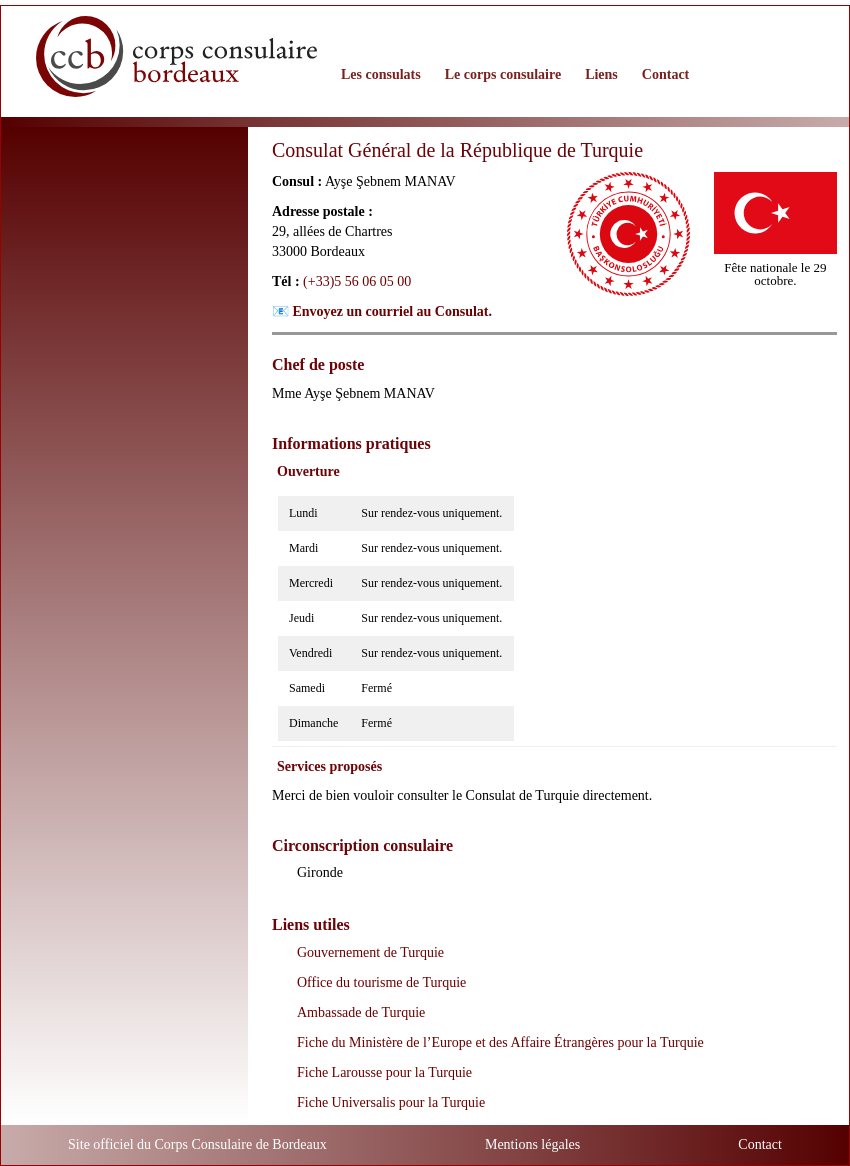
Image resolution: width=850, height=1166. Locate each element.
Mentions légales (532, 1144)
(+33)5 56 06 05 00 (357, 281)
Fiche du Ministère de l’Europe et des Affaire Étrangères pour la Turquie (500, 1042)
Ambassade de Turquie (361, 1012)
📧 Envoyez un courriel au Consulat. (382, 311)
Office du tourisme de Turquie (381, 982)
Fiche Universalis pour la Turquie (391, 1102)
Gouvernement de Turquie (370, 952)
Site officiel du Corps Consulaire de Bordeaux (197, 1144)
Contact (760, 1144)
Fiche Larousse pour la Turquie (384, 1072)
